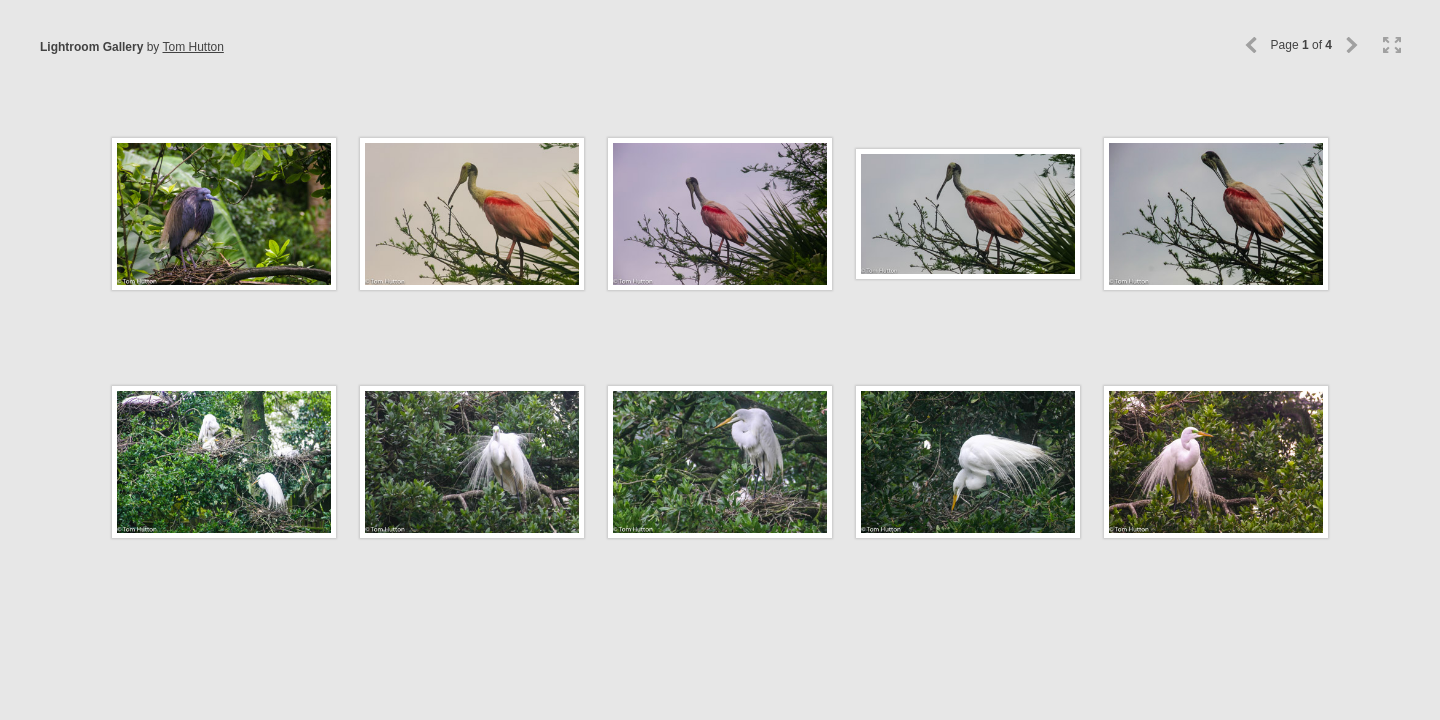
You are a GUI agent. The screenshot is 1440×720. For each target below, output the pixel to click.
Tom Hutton (192, 47)
